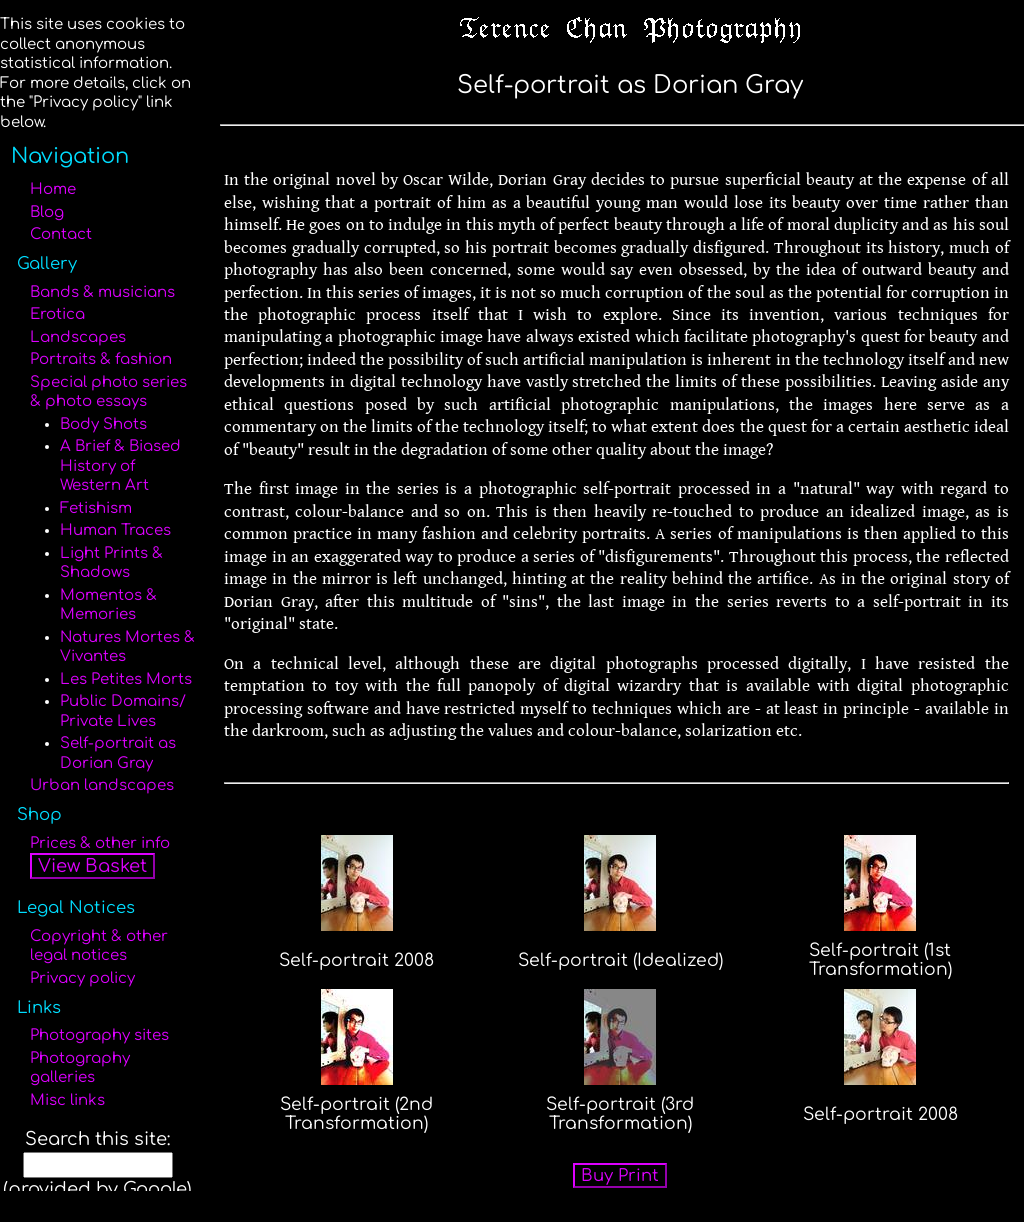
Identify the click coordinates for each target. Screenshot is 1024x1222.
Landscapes (78, 337)
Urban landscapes (102, 785)
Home (53, 189)
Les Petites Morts (126, 679)
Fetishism (96, 508)
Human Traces (115, 530)
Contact (61, 234)
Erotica (57, 314)
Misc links (67, 1100)
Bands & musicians (102, 292)
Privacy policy (82, 978)
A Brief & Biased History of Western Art (120, 466)
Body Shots (103, 424)
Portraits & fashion (101, 359)
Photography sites (99, 1035)
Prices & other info (100, 843)
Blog (47, 212)
